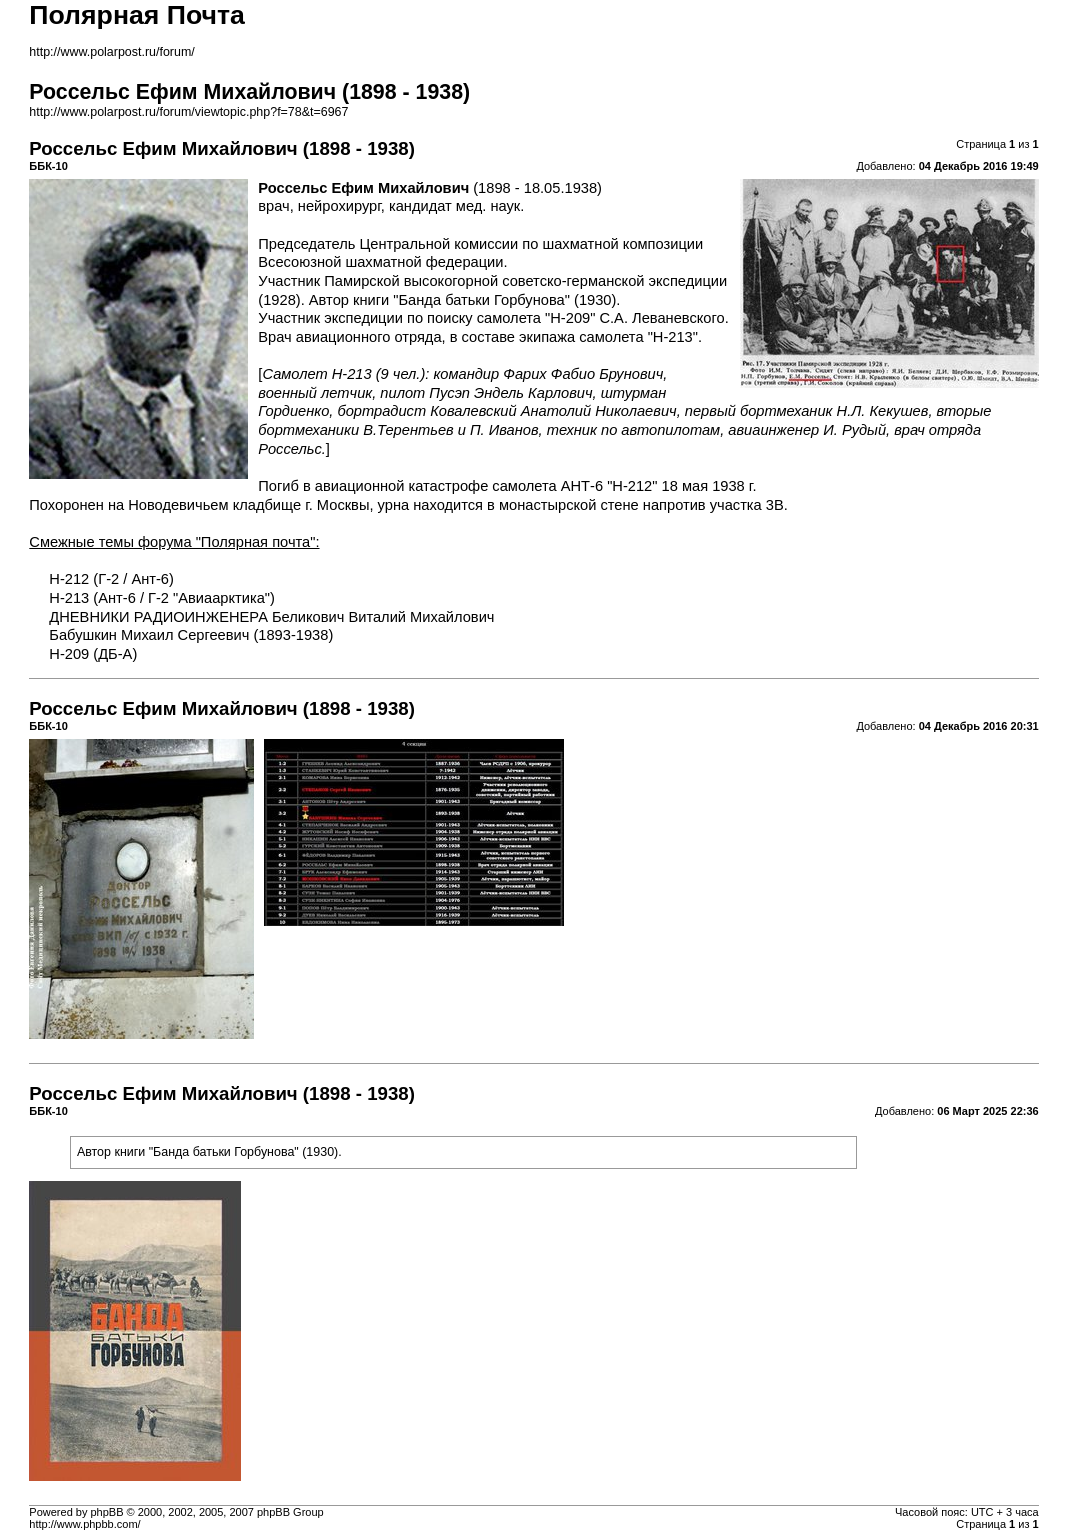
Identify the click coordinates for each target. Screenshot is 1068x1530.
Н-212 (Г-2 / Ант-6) (111, 579)
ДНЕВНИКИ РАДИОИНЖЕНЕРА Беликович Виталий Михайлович (271, 617)
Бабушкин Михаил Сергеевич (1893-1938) (191, 635)
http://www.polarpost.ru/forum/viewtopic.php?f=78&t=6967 (188, 112)
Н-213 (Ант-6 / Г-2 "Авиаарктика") (162, 598)
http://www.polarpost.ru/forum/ (111, 52)
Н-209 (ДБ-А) (93, 654)
